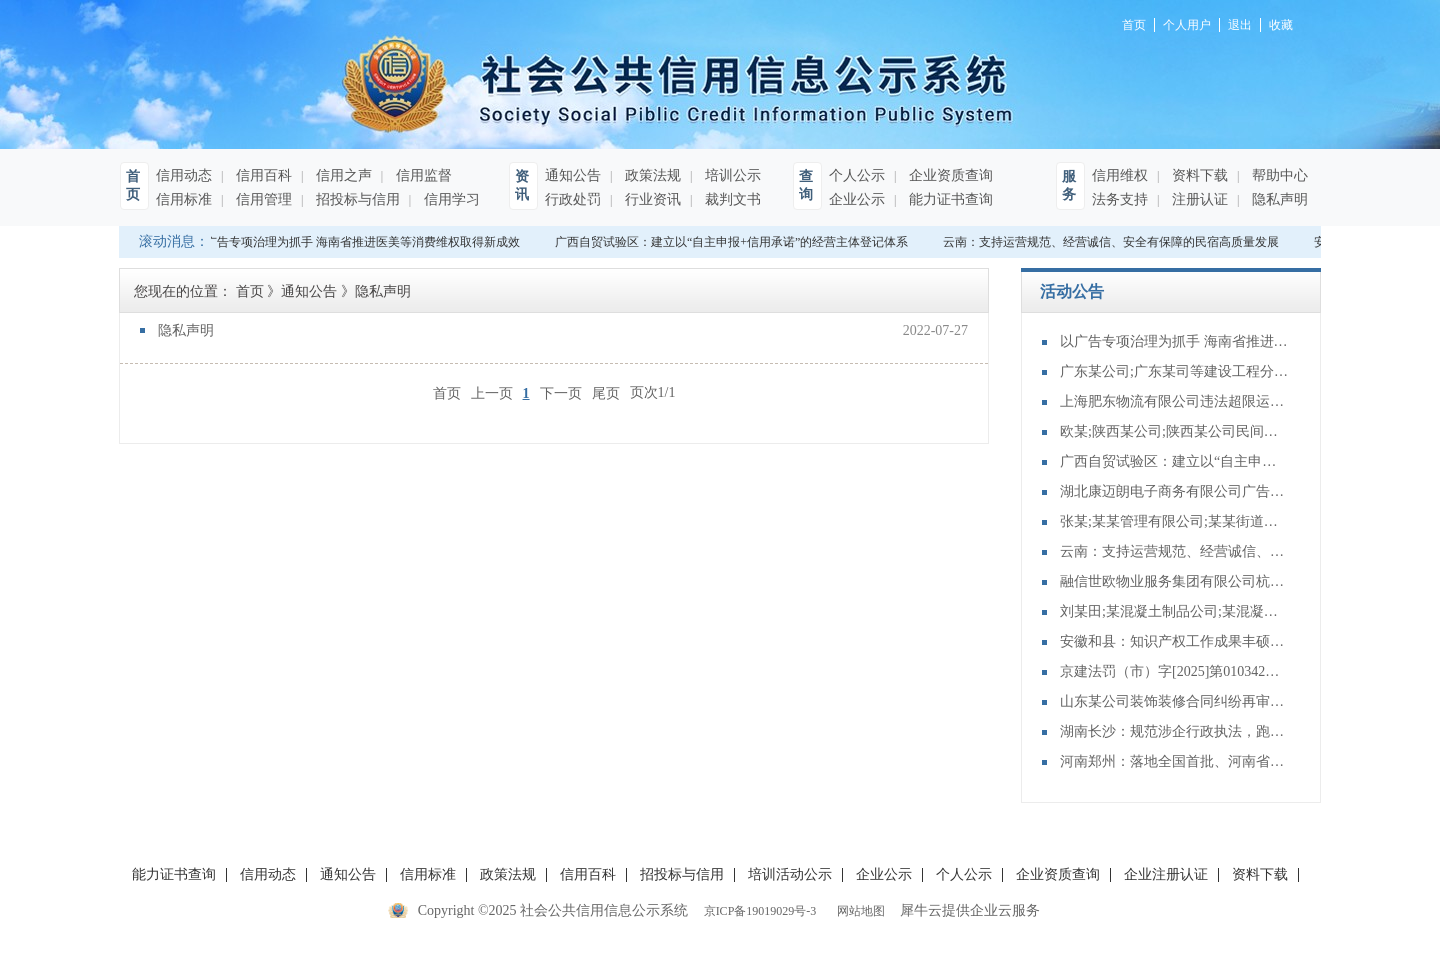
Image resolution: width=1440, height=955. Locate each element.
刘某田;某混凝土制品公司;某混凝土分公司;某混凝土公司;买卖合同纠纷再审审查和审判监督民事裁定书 (1175, 611)
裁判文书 (731, 199)
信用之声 (342, 175)
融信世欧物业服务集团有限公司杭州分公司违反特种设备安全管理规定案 (1175, 581)
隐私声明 (1278, 199)
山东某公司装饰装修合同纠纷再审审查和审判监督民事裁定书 (1175, 701)
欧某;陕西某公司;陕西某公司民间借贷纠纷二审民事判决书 (1175, 431)
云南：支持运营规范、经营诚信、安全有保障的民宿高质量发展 (1113, 242)
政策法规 (651, 175)
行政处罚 (573, 199)
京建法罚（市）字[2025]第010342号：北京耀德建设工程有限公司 (1175, 671)
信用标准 (184, 199)
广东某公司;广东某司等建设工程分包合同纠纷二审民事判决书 (1175, 371)
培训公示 (731, 175)
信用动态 (184, 175)
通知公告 (573, 175)
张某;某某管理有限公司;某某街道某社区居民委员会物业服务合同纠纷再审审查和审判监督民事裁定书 (1175, 521)
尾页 (606, 392)
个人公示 (857, 175)
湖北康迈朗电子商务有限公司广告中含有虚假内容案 (1175, 491)
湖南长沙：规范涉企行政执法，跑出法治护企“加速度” (1175, 731)
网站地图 (858, 911)
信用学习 (450, 199)
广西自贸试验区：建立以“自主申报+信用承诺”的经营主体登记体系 (733, 242)
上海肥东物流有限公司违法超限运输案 (1175, 401)
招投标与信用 (356, 199)
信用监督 (422, 175)
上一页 (492, 392)
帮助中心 (1278, 175)
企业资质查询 (949, 175)
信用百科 (262, 175)
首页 (447, 392)
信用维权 (1120, 175)
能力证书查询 (949, 199)
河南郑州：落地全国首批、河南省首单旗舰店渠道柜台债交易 (1175, 761)
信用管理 (262, 199)
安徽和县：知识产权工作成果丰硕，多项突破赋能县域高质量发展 (1175, 641)
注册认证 (1198, 199)
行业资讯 (651, 199)
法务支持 (1120, 199)
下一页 (561, 392)
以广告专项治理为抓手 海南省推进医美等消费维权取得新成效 (358, 242)
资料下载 (1198, 175)
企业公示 (857, 199)
